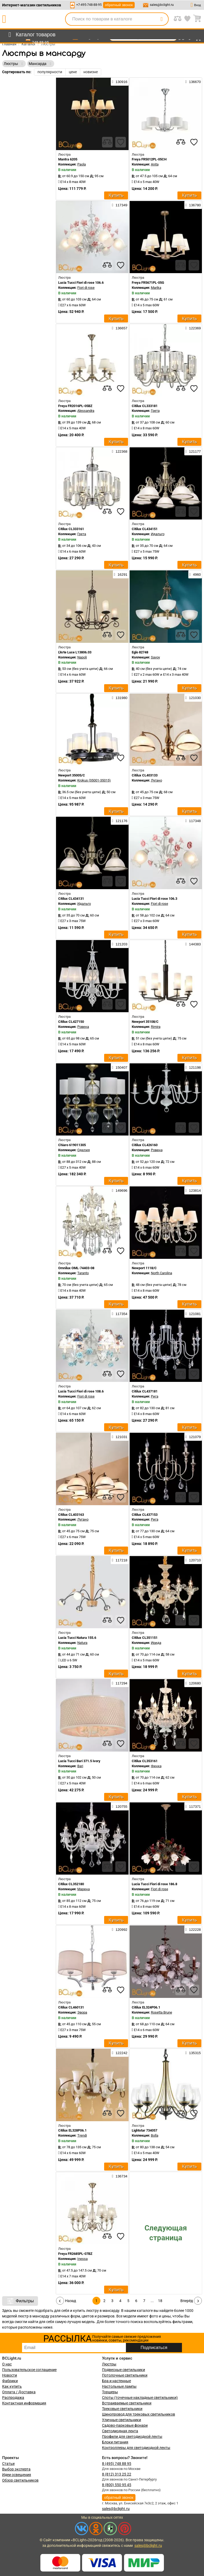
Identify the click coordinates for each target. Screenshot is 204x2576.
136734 (119, 2176)
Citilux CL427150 (71, 1022)
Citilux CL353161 (145, 1761)
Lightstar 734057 (144, 2130)
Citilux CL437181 (145, 1391)
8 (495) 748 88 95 (116, 2463)
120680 (193, 1683)
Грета (155, 411)
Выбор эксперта (16, 2469)
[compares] (107, 142)
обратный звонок (119, 5)
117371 (193, 1806)
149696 (119, 1190)
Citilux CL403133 (145, 775)
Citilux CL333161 (71, 529)
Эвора (82, 2012)
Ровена (83, 1027)
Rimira (155, 1027)
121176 (119, 821)
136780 (193, 205)
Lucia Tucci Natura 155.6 (77, 1638)
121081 (193, 1314)
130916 (119, 82)
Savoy (155, 657)
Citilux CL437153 (145, 1515)
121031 (119, 1437)
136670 (193, 82)
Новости (9, 2375)
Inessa (82, 2259)
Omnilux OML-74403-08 (76, 1268)
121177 (193, 451)
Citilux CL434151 (145, 529)
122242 (119, 2053)
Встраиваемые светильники (126, 2403)
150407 (119, 1067)
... (152, 2301)
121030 (193, 698)
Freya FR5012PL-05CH (149, 159)
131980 (119, 698)
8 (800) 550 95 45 (116, 2485)
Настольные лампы (119, 2386)
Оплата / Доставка (19, 2392)
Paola (81, 164)
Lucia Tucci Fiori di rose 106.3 (154, 899)
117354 (119, 1314)
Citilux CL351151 (145, 1638)
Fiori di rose (86, 288)
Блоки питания (115, 2442)
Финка (156, 1766)
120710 (193, 1560)
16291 (121, 574)
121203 (119, 944)
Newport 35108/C (145, 1022)
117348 (193, 821)
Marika (156, 288)
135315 (193, 2053)
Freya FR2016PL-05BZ (75, 406)
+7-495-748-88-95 (89, 5)
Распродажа (13, 2397)
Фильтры (20, 2301)
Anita (155, 164)
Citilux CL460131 (71, 2007)
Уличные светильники (121, 2420)
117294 (119, 1683)
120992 (119, 1929)
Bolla (154, 2135)
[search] (161, 19)
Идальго (157, 534)
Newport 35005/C (71, 775)
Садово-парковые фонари (125, 2425)
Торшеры (110, 2392)
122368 (119, 451)
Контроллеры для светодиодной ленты (136, 2448)
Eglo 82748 (140, 652)
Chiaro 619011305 (72, 1145)
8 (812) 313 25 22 (116, 2474)
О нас (7, 2364)
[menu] (31, 34)
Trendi (82, 2135)
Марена (83, 1889)
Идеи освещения (16, 2475)
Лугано (156, 780)
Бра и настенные (116, 2381)
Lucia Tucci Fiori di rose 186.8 (154, 1884)
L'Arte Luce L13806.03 (74, 652)
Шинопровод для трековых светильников (138, 2414)
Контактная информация (24, 2403)
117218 (119, 1560)
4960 (195, 574)
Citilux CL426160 (145, 1145)
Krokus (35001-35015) (94, 780)
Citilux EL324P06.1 (146, 2007)
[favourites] (120, 142)
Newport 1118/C (144, 1268)
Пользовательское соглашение (29, 2370)
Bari (80, 1766)
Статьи (8, 2463)
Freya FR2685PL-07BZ (75, 2254)
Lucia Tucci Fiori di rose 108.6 (81, 1391)
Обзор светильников (20, 2480)
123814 (193, 1190)
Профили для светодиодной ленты (132, 2436)
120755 (119, 1806)
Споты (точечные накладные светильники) (140, 2397)
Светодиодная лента (120, 2431)
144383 (193, 944)
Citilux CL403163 (71, 1515)
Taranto (83, 1273)
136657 (119, 328)
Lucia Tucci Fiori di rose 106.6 (81, 283)
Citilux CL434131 (71, 899)
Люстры (109, 2364)
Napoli (82, 657)
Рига (154, 1396)
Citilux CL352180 (71, 1884)
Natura (82, 1643)
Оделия (83, 1150)
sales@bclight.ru (162, 5)
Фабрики (10, 2381)
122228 (193, 1929)
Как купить (12, 2386)
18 (160, 2301)
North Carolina (161, 1273)
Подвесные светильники (123, 2370)
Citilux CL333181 (145, 406)
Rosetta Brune (161, 2012)
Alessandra (85, 411)
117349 (119, 205)
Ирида (156, 1643)
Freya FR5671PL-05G (148, 283)
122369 (193, 328)
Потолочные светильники (124, 2375)
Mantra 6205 (67, 159)
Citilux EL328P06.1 (72, 2130)
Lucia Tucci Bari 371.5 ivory (79, 1761)
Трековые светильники (122, 2409)
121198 (193, 1067)
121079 (193, 1437)
